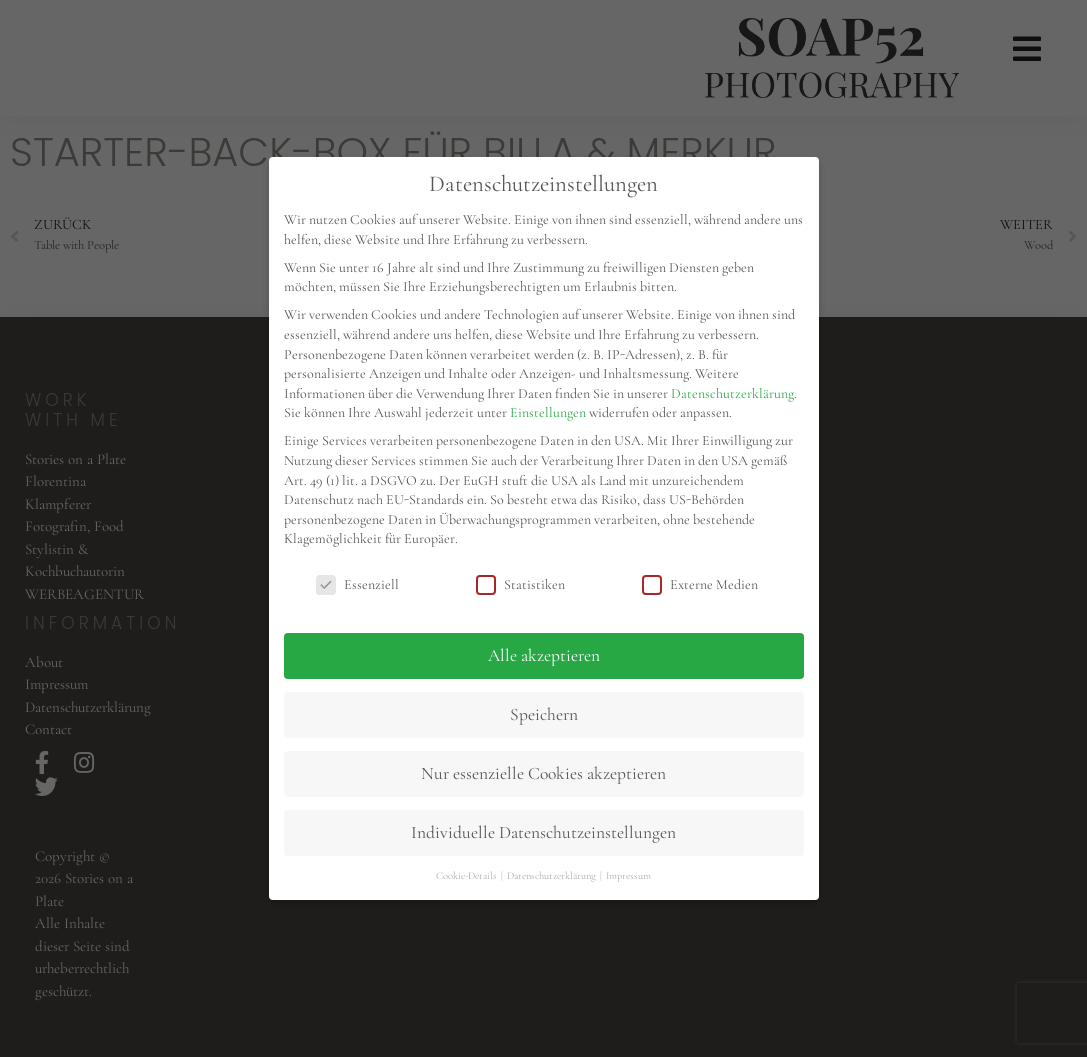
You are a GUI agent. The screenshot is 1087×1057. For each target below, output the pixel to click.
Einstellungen (548, 412)
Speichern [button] (544, 714)
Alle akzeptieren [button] (544, 655)
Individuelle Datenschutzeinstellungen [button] (543, 832)
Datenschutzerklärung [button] (552, 875)
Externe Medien (700, 584)
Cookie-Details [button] (467, 875)
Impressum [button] (628, 875)
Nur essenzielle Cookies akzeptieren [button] (543, 773)
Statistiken (520, 584)
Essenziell (357, 584)
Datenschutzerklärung (732, 393)
